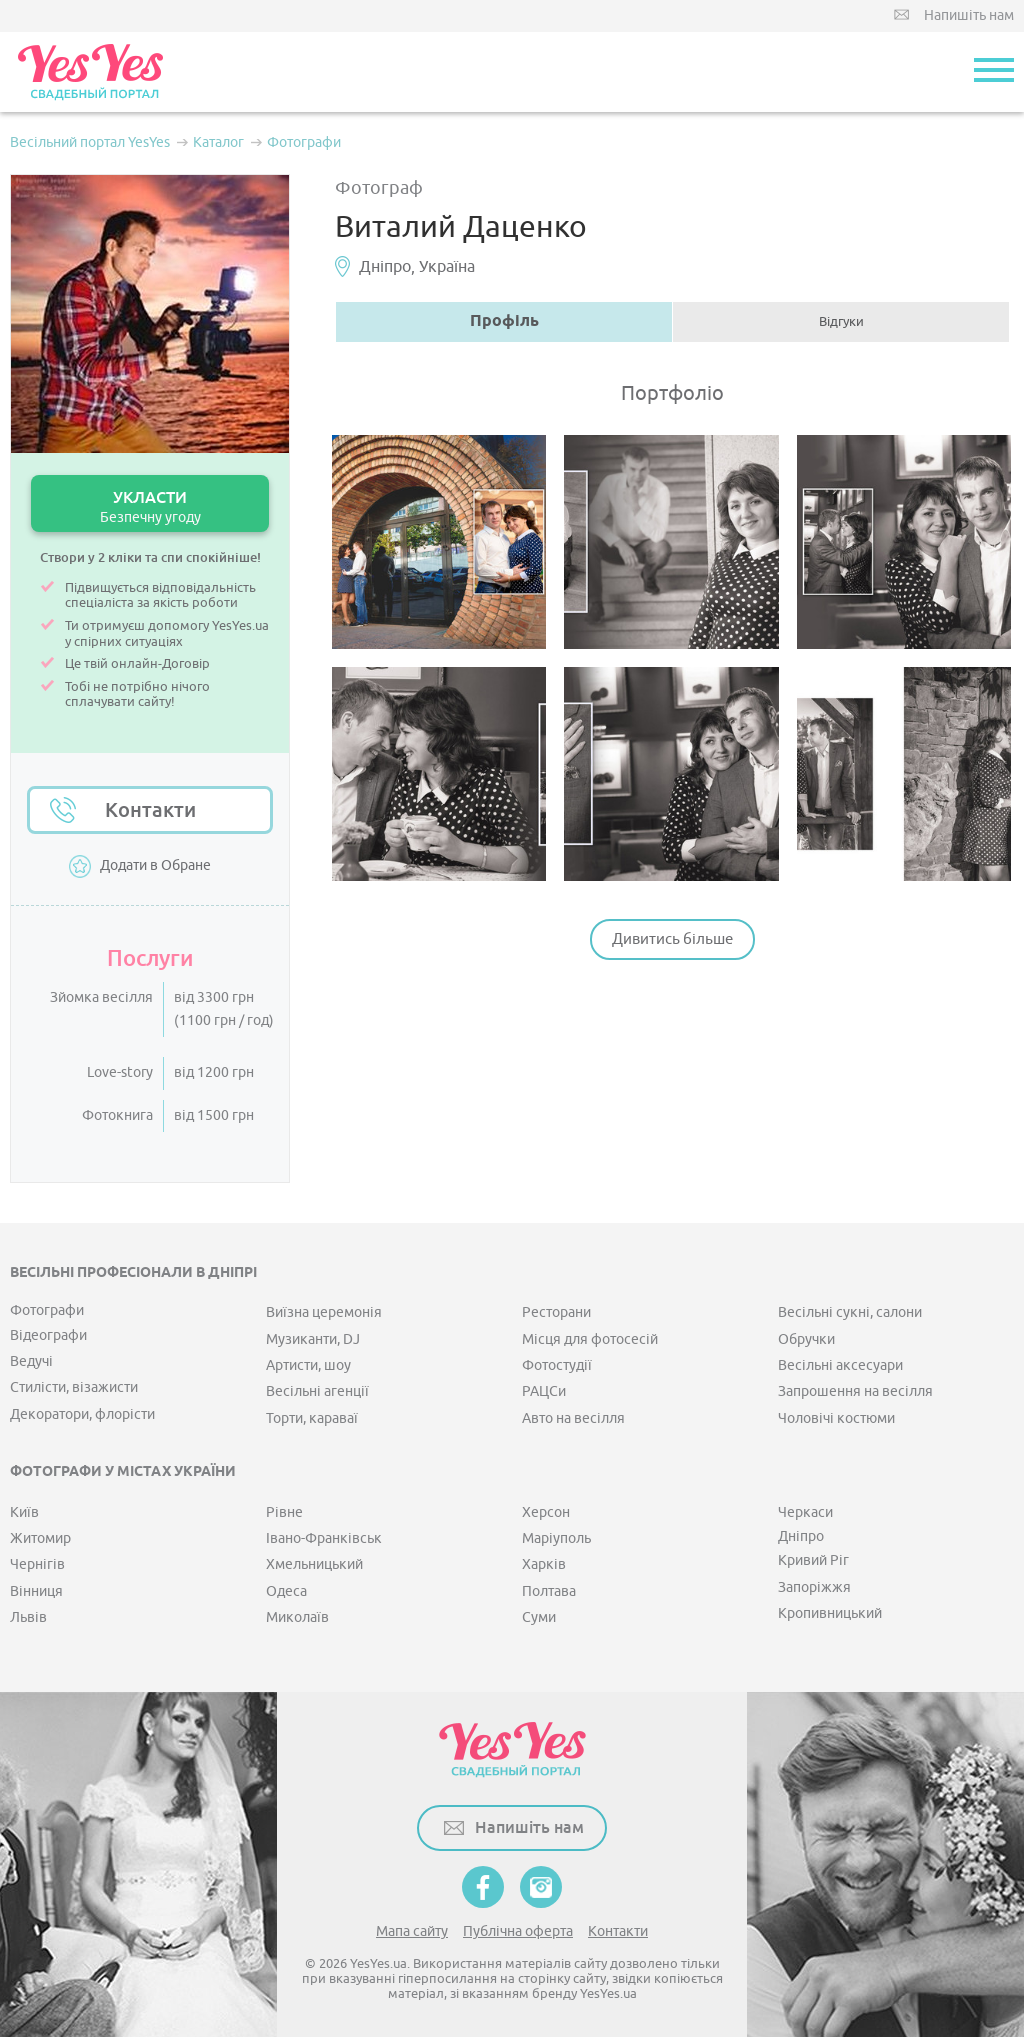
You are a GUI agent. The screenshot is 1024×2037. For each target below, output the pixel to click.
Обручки (806, 1339)
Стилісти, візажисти (74, 1387)
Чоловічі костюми (836, 1418)
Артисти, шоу (308, 1365)
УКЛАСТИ (150, 506)
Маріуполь (556, 1538)
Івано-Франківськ (324, 1538)
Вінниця (36, 1591)
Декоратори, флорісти (82, 1414)
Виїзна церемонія (324, 1312)
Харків (544, 1564)
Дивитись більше (672, 939)
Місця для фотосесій (590, 1339)
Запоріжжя (814, 1587)
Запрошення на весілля (855, 1391)
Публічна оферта (518, 1931)
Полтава (549, 1591)
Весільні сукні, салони (850, 1312)
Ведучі (31, 1361)
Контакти (150, 810)
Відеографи (48, 1335)
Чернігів (37, 1564)
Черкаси (805, 1512)
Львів (28, 1617)
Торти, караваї (312, 1418)
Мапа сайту (412, 1931)
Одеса (286, 1591)
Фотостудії (557, 1365)
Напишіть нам (969, 15)
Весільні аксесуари (840, 1365)
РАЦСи (544, 1391)
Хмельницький (314, 1564)
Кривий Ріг (813, 1560)
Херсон (546, 1512)
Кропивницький (830, 1613)
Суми (539, 1617)
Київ (24, 1512)
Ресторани (556, 1312)
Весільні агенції (317, 1391)
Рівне (284, 1512)
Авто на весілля (573, 1418)
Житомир (40, 1538)
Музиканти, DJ (313, 1339)
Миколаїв (297, 1617)
